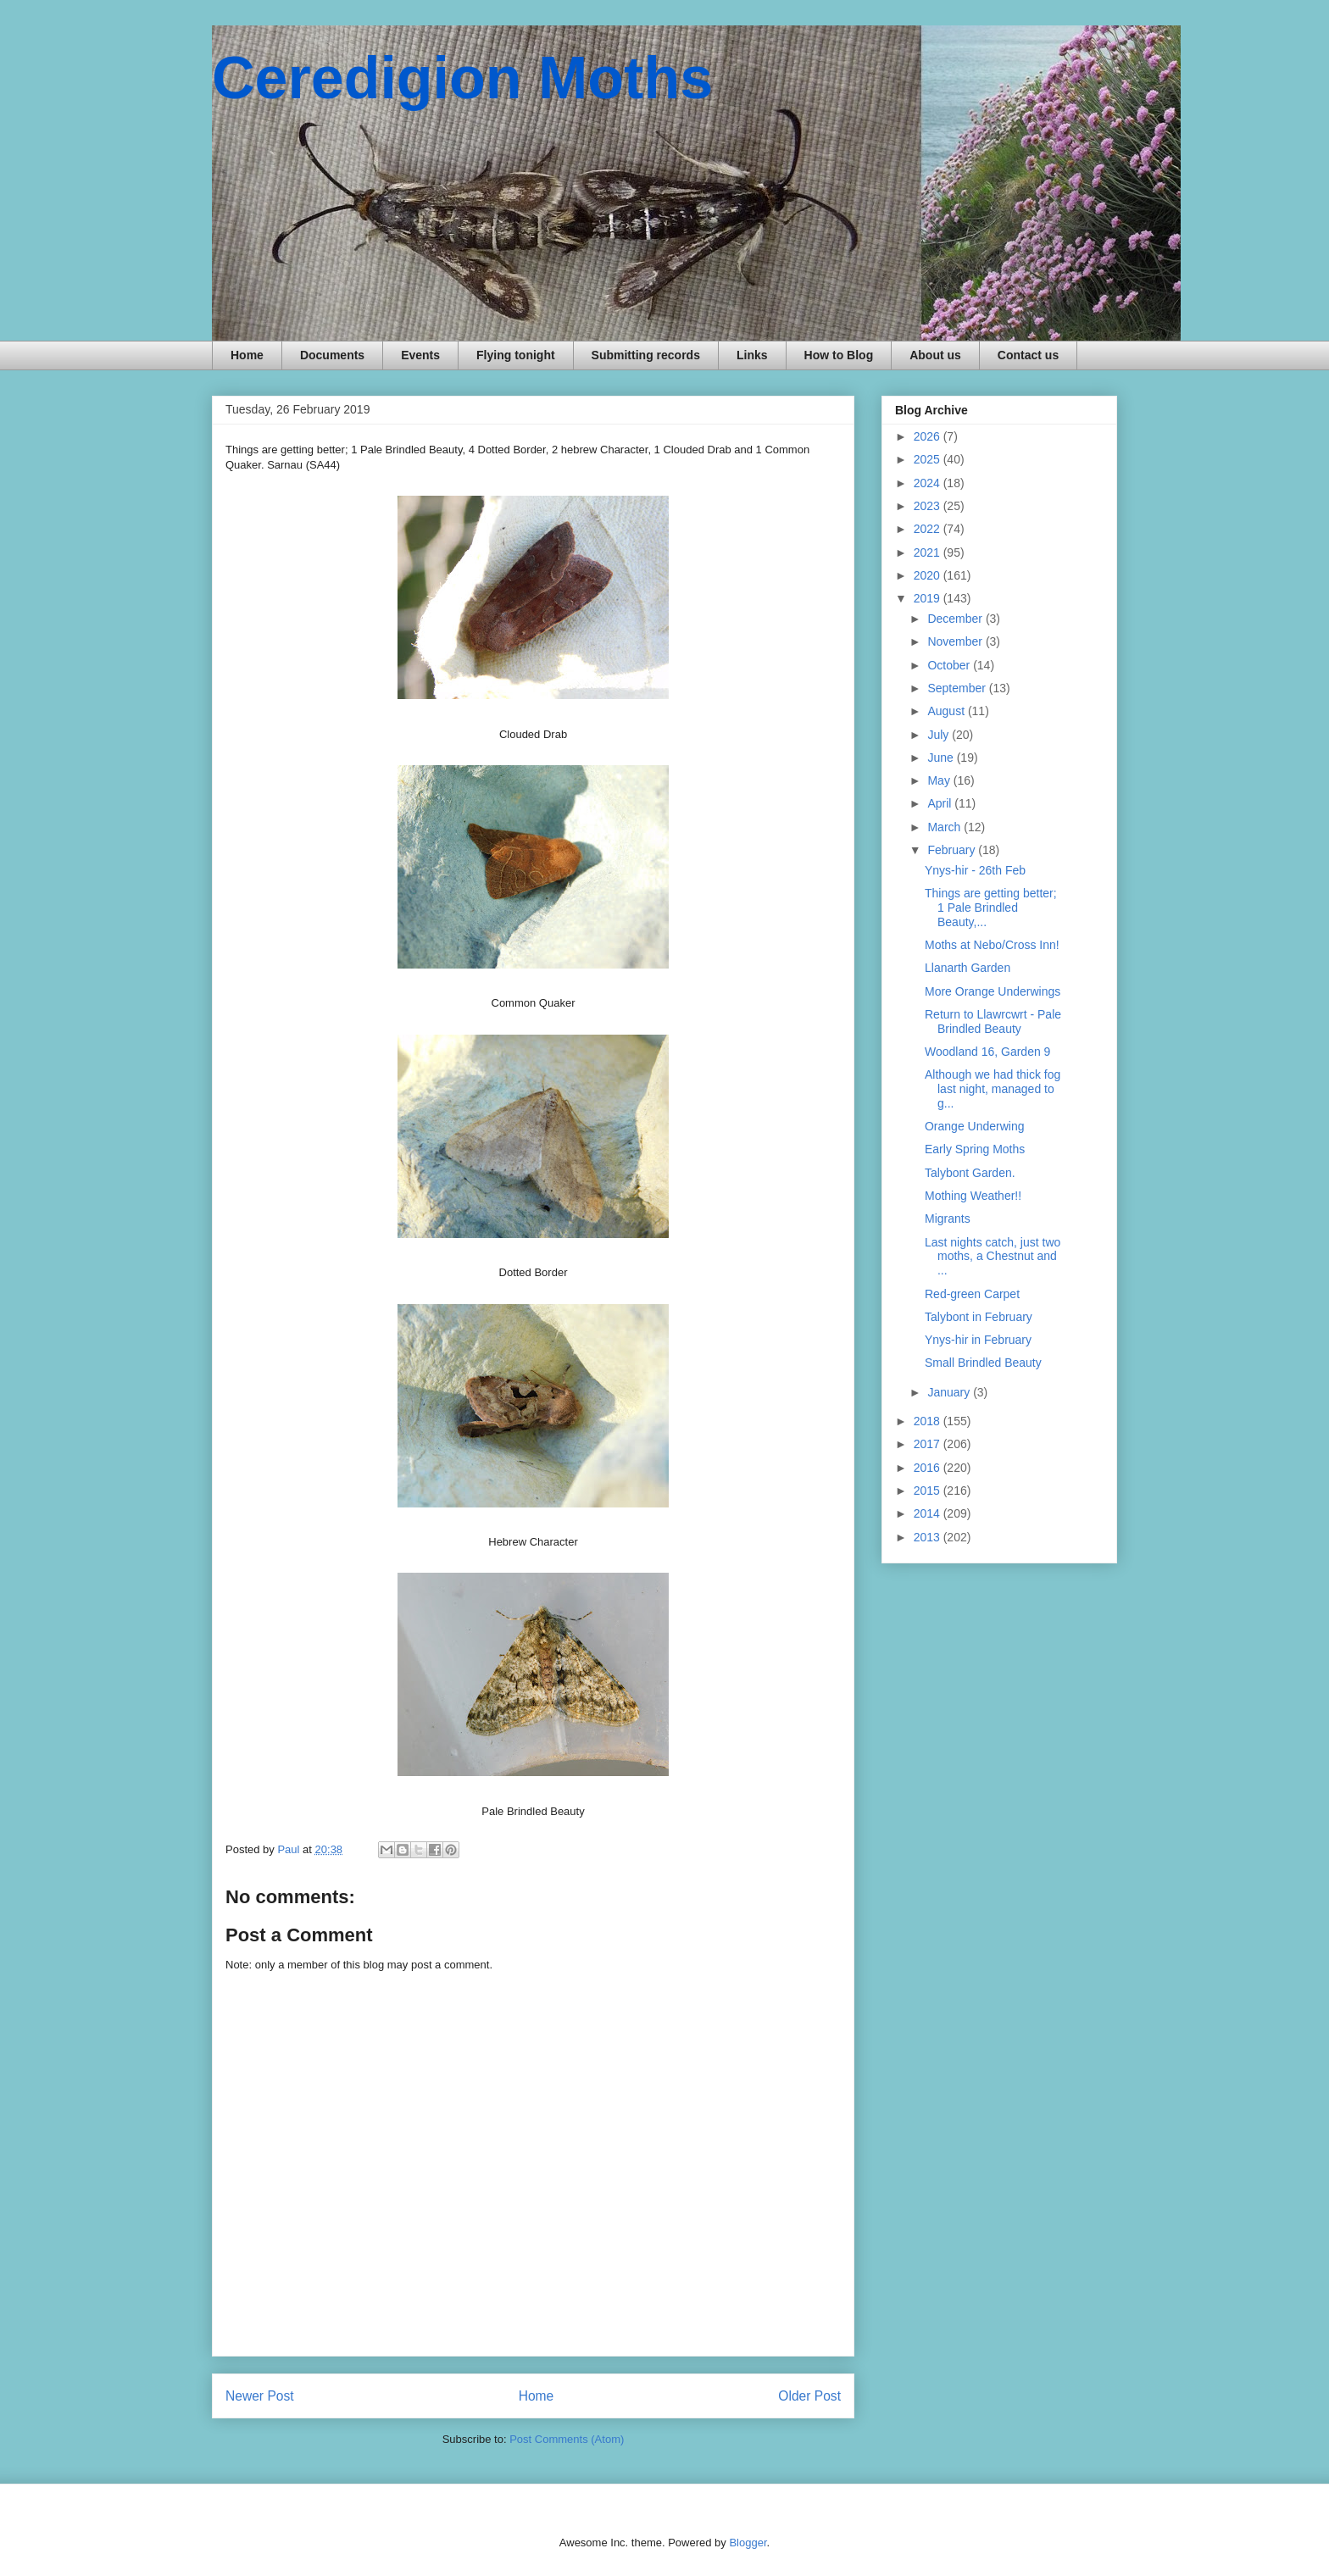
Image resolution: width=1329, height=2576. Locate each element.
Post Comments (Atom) (566, 2439)
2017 (928, 1444)
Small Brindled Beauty (983, 1362)
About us (935, 355)
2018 (928, 1421)
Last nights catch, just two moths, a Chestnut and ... (992, 1256)
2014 (928, 1513)
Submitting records (646, 355)
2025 (928, 459)
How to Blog (839, 355)
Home (247, 355)
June (941, 757)
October (950, 665)
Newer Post (259, 2396)
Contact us (1028, 355)
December (956, 618)
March (945, 827)
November (956, 641)
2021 (928, 552)
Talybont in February (978, 1317)
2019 (928, 598)
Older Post (809, 2396)
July (939, 734)
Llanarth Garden (967, 967)
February (952, 850)
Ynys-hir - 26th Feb (975, 870)
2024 (928, 483)
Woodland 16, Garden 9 (987, 1051)
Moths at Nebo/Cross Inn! (992, 945)
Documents (332, 355)
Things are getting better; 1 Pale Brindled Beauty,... (991, 907)
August (947, 711)
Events (420, 355)
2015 (928, 1490)
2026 (928, 436)
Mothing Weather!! (973, 1195)
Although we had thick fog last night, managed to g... (992, 1089)
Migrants (947, 1218)
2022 (928, 529)
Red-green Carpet (972, 1294)
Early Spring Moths (975, 1149)
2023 (928, 506)
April (940, 803)
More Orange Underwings (992, 991)
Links (752, 355)
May (940, 780)
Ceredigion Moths (462, 78)
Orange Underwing (975, 1126)
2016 (928, 1467)
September (957, 688)
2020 (928, 575)
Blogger (747, 2542)
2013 (928, 1537)
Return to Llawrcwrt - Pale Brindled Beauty (993, 1021)
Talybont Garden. (970, 1173)
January (950, 1392)
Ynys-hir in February (978, 1339)
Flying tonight (515, 355)
